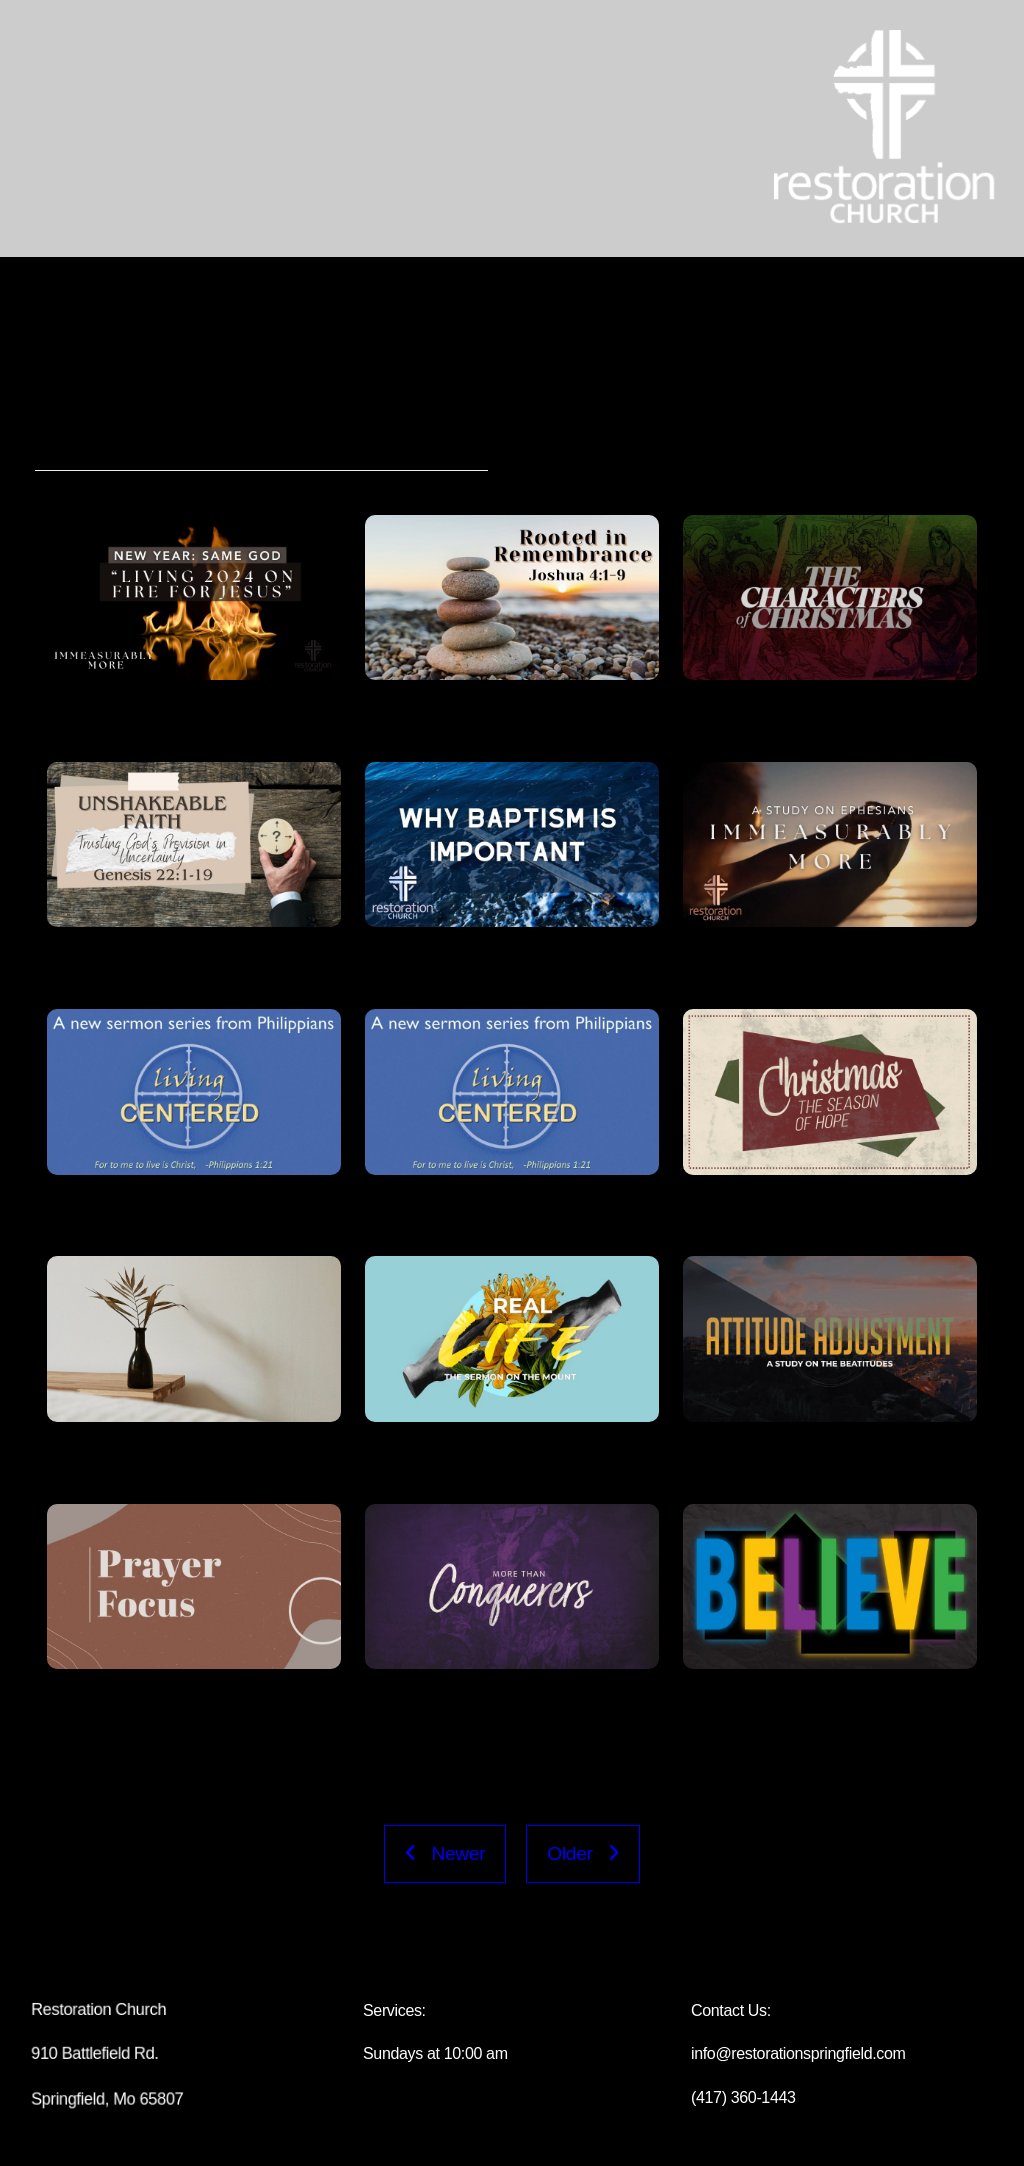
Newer (445, 1853)
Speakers (380, 445)
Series (163, 445)
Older (583, 1853)
